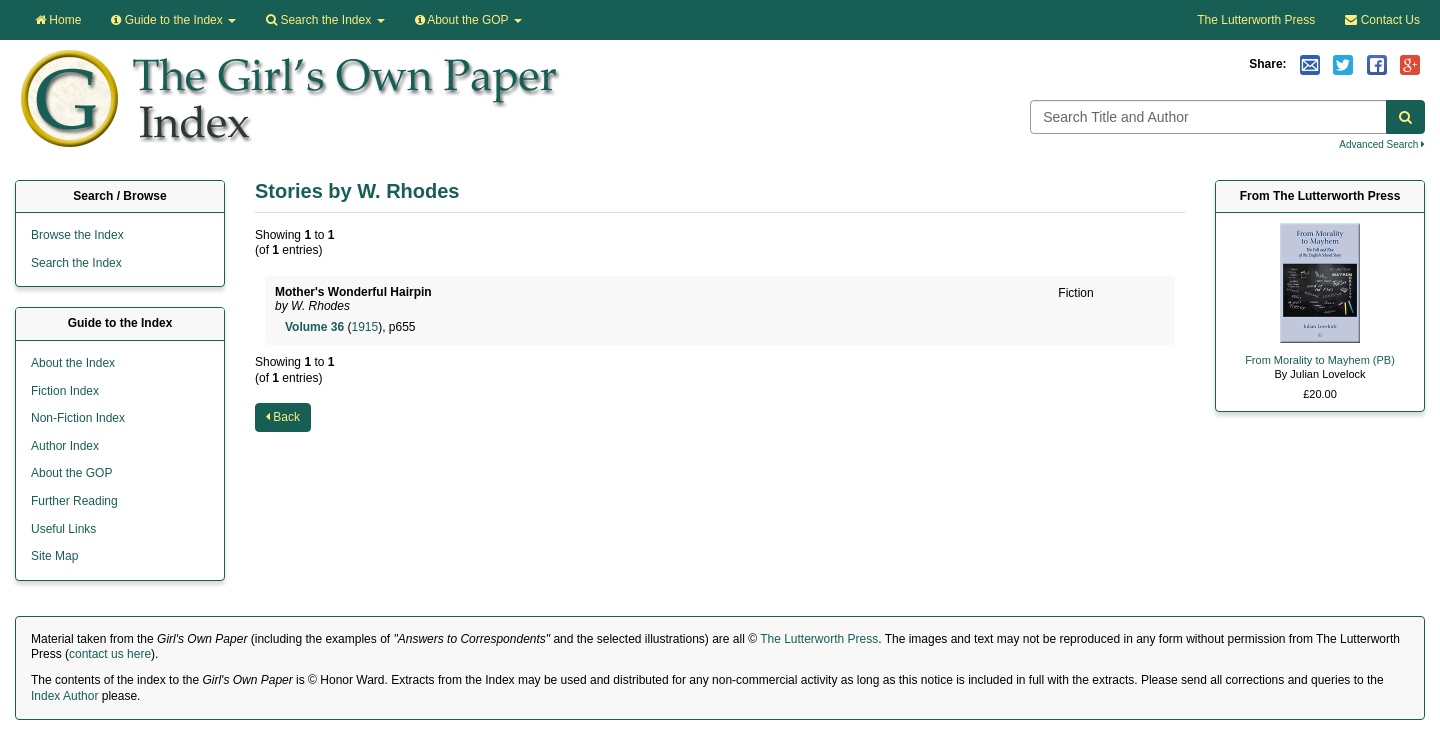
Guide (173, 20)
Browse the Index (77, 235)
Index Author (64, 696)
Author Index (65, 446)
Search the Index (76, 263)
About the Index (73, 363)
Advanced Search (1382, 144)
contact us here (110, 654)
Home (58, 20)
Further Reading (74, 501)
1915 (364, 327)
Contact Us (1382, 20)
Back (283, 417)
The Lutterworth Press (1256, 20)
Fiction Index (65, 391)
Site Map (54, 556)
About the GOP (468, 20)
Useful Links (63, 529)
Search (325, 20)
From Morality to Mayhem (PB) (1320, 360)
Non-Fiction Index (78, 418)
